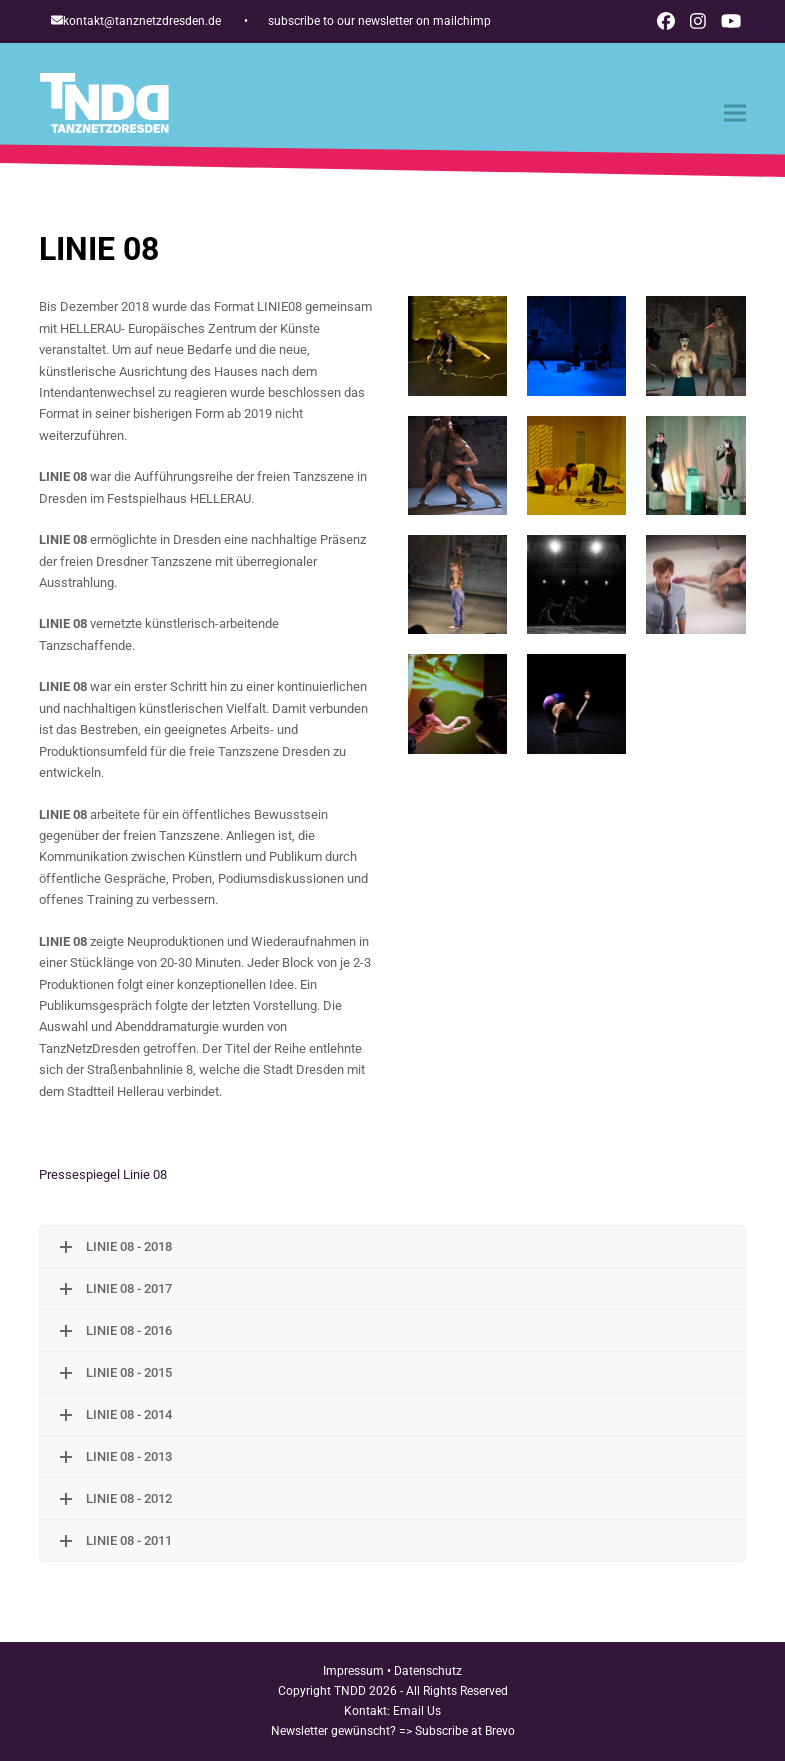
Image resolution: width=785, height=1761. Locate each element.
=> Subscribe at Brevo (457, 1731)
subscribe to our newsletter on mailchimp (379, 21)
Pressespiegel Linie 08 (103, 1174)
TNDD (350, 1691)
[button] (735, 113)
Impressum (353, 1671)
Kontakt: (368, 1711)
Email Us (417, 1711)
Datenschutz (428, 1671)
